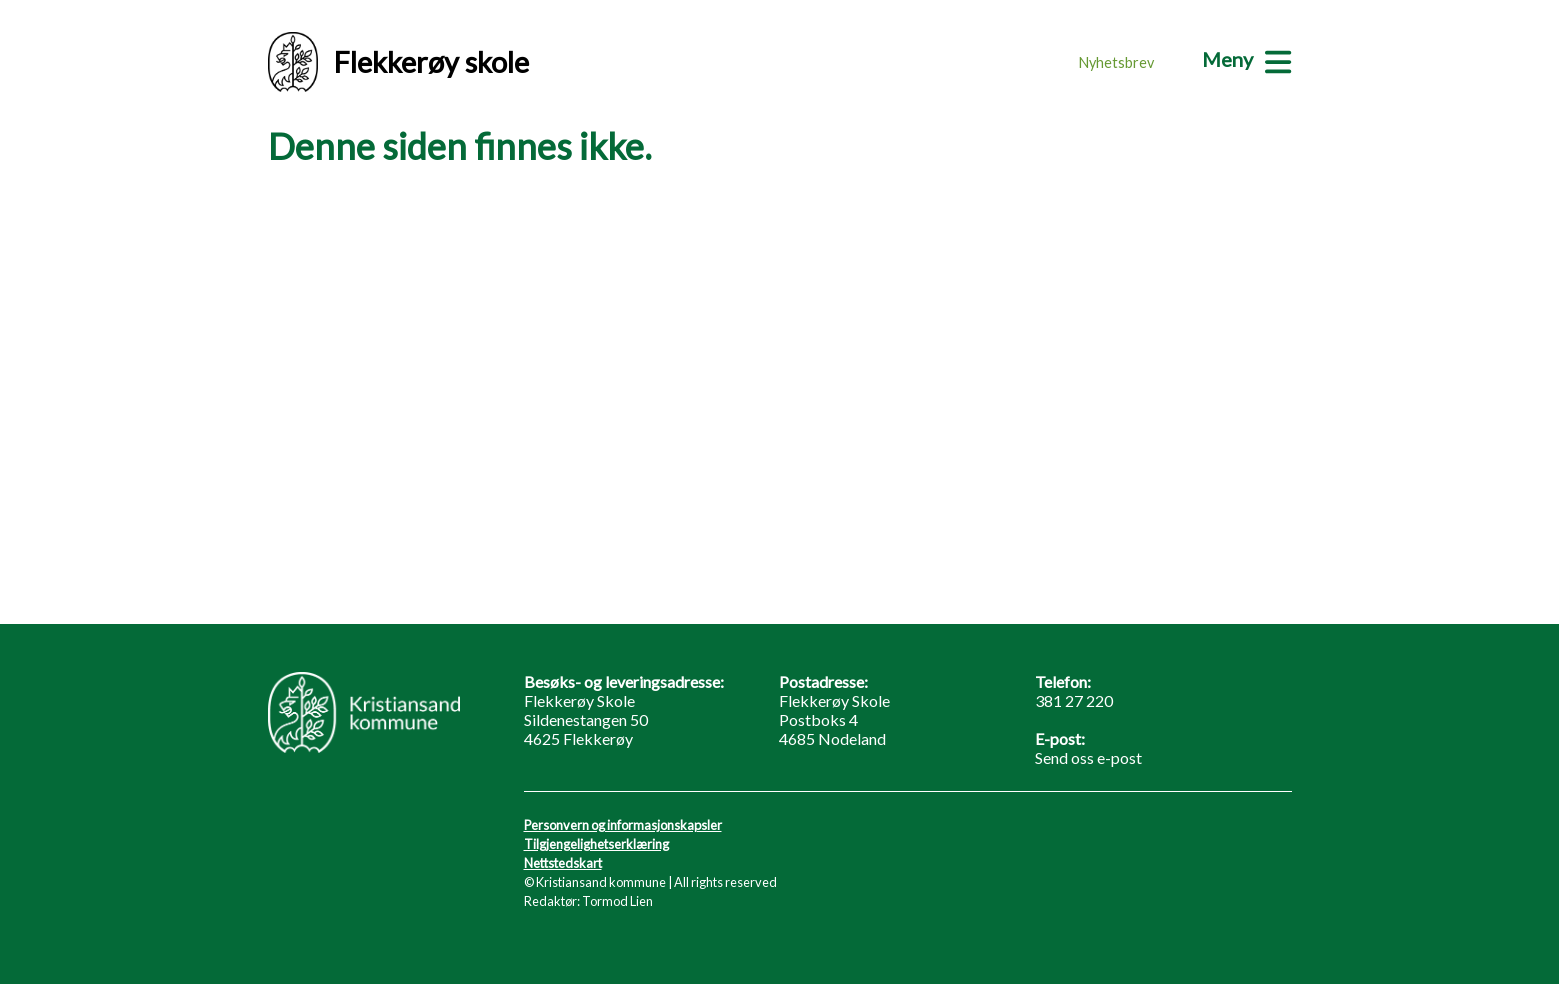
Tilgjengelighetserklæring (596, 844)
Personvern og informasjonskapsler (623, 825)
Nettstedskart (563, 863)
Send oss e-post (1088, 757)
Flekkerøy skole (398, 62)
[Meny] (1246, 59)
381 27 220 (1074, 700)
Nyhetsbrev (1116, 62)
